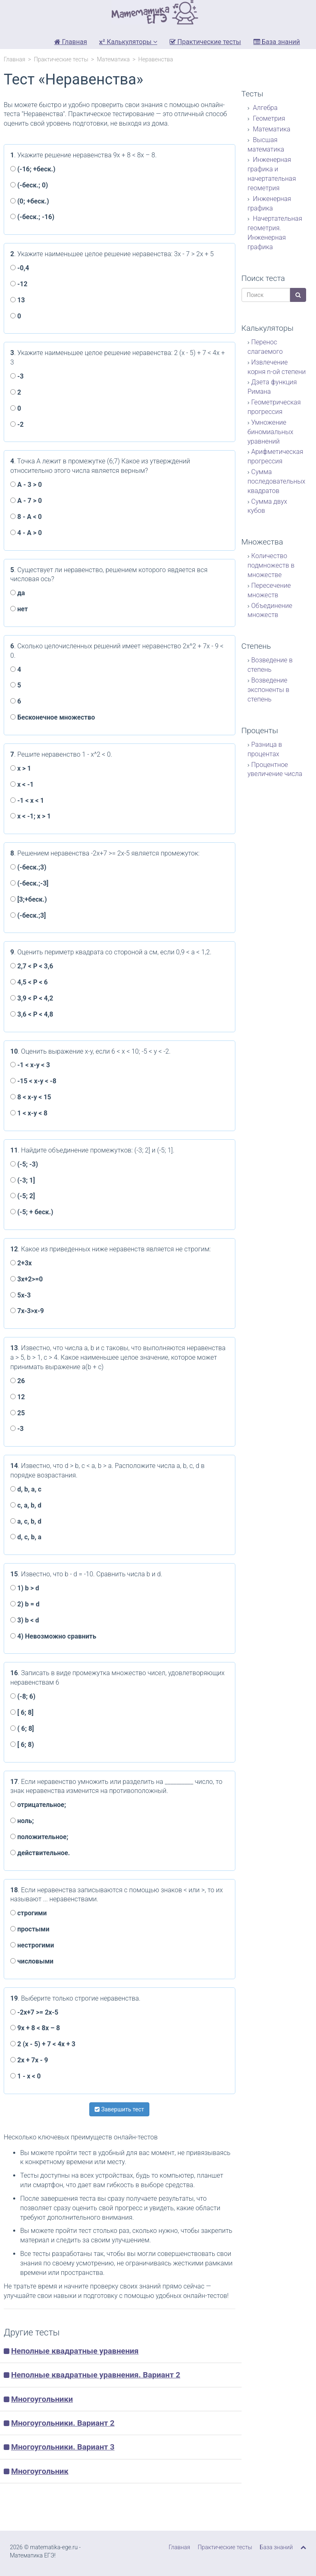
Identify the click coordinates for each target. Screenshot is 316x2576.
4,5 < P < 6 (29, 982)
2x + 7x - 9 (29, 2060)
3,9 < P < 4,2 (31, 998)
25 (17, 1413)
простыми (29, 1929)
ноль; (22, 1821)
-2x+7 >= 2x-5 (34, 2012)
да (17, 593)
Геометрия (268, 118)
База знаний (276, 42)
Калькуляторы (128, 42)
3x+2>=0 (26, 1279)
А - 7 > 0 (26, 501)
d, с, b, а (26, 1537)
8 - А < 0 (26, 517)
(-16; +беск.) (33, 169)
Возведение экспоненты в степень (269, 689)
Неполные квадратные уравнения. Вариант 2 (95, 2375)
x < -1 (22, 784)
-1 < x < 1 (27, 800)
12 (17, 1397)
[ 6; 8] (21, 1712)
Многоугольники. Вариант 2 (62, 2423)
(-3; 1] (22, 1180)
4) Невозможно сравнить (53, 1636)
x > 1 (20, 768)
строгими (28, 1913)
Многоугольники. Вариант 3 (62, 2447)
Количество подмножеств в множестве (271, 565)
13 (17, 300)
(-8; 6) (22, 1696)
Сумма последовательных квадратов (277, 481)
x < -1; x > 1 (30, 816)
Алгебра (264, 108)
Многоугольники (42, 2399)
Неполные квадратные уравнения (75, 2351)
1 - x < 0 (25, 2076)
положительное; (39, 1837)
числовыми (31, 1961)
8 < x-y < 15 (30, 1097)
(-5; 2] (22, 1196)
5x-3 (20, 1295)
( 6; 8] (22, 1728)
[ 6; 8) (22, 1745)
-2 (16, 424)
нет (19, 609)
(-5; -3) (24, 1164)
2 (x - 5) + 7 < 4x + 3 (42, 2044)
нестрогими (32, 1945)
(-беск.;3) (28, 867)
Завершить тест (119, 2109)
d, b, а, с (26, 1489)
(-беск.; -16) (32, 217)
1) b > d (24, 1588)
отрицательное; (38, 1805)
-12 (19, 284)
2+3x (21, 1263)
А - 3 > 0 (26, 485)
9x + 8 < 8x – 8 (35, 2028)
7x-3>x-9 (27, 1311)
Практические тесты (205, 42)
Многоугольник (39, 2471)
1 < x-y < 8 (28, 1113)
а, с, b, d (26, 1521)
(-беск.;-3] (29, 883)
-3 (16, 376)
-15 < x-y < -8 (33, 1081)
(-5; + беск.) (31, 1212)
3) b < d (24, 1620)
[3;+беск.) (28, 899)
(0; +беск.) (29, 201)
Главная (70, 42)
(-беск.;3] (28, 915)
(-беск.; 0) (29, 185)
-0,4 (19, 268)
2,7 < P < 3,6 (31, 966)
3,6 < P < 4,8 (31, 1014)
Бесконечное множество (52, 717)
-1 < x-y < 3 (30, 1065)
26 (17, 1381)
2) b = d (25, 1604)
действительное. (40, 1853)
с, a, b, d (26, 1505)
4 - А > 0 (26, 533)
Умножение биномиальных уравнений (270, 431)
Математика (113, 59)
